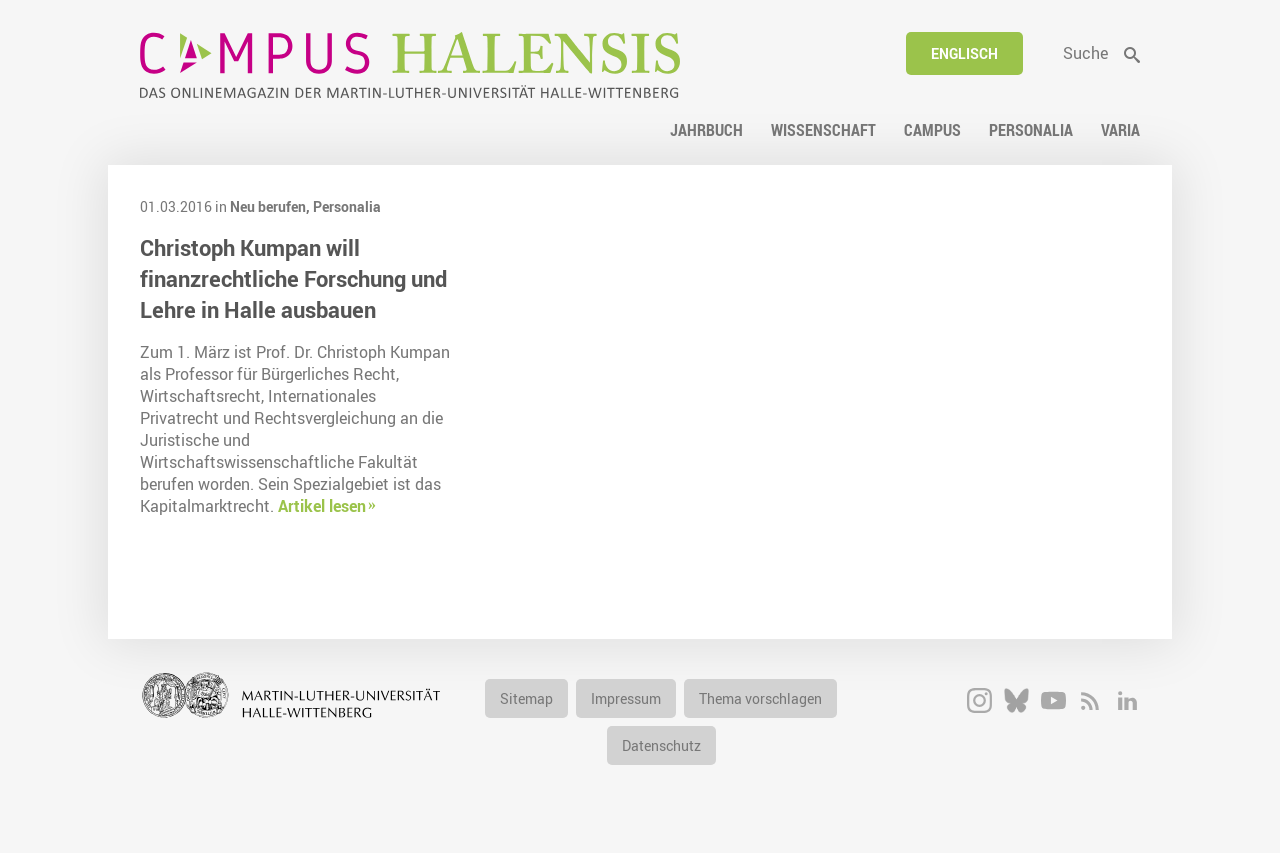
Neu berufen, (271, 206)
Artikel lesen (322, 506)
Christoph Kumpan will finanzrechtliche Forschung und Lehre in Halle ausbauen (293, 278)
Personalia (347, 206)
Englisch (964, 53)
